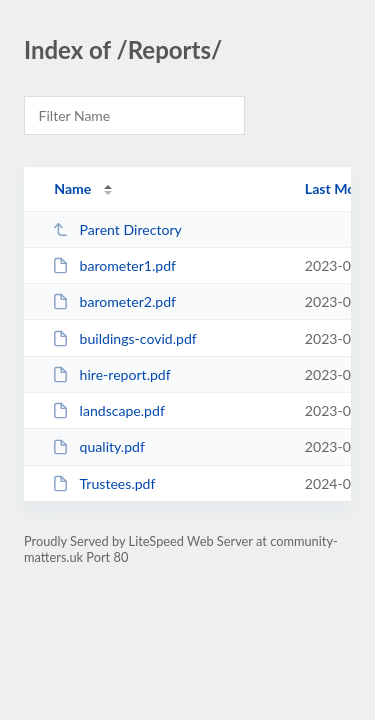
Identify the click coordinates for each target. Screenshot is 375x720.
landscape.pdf (108, 410)
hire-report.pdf (111, 374)
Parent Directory (117, 229)
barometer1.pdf (114, 265)
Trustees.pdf (103, 483)
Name (72, 188)
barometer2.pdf (114, 301)
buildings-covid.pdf (124, 338)
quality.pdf (98, 446)
